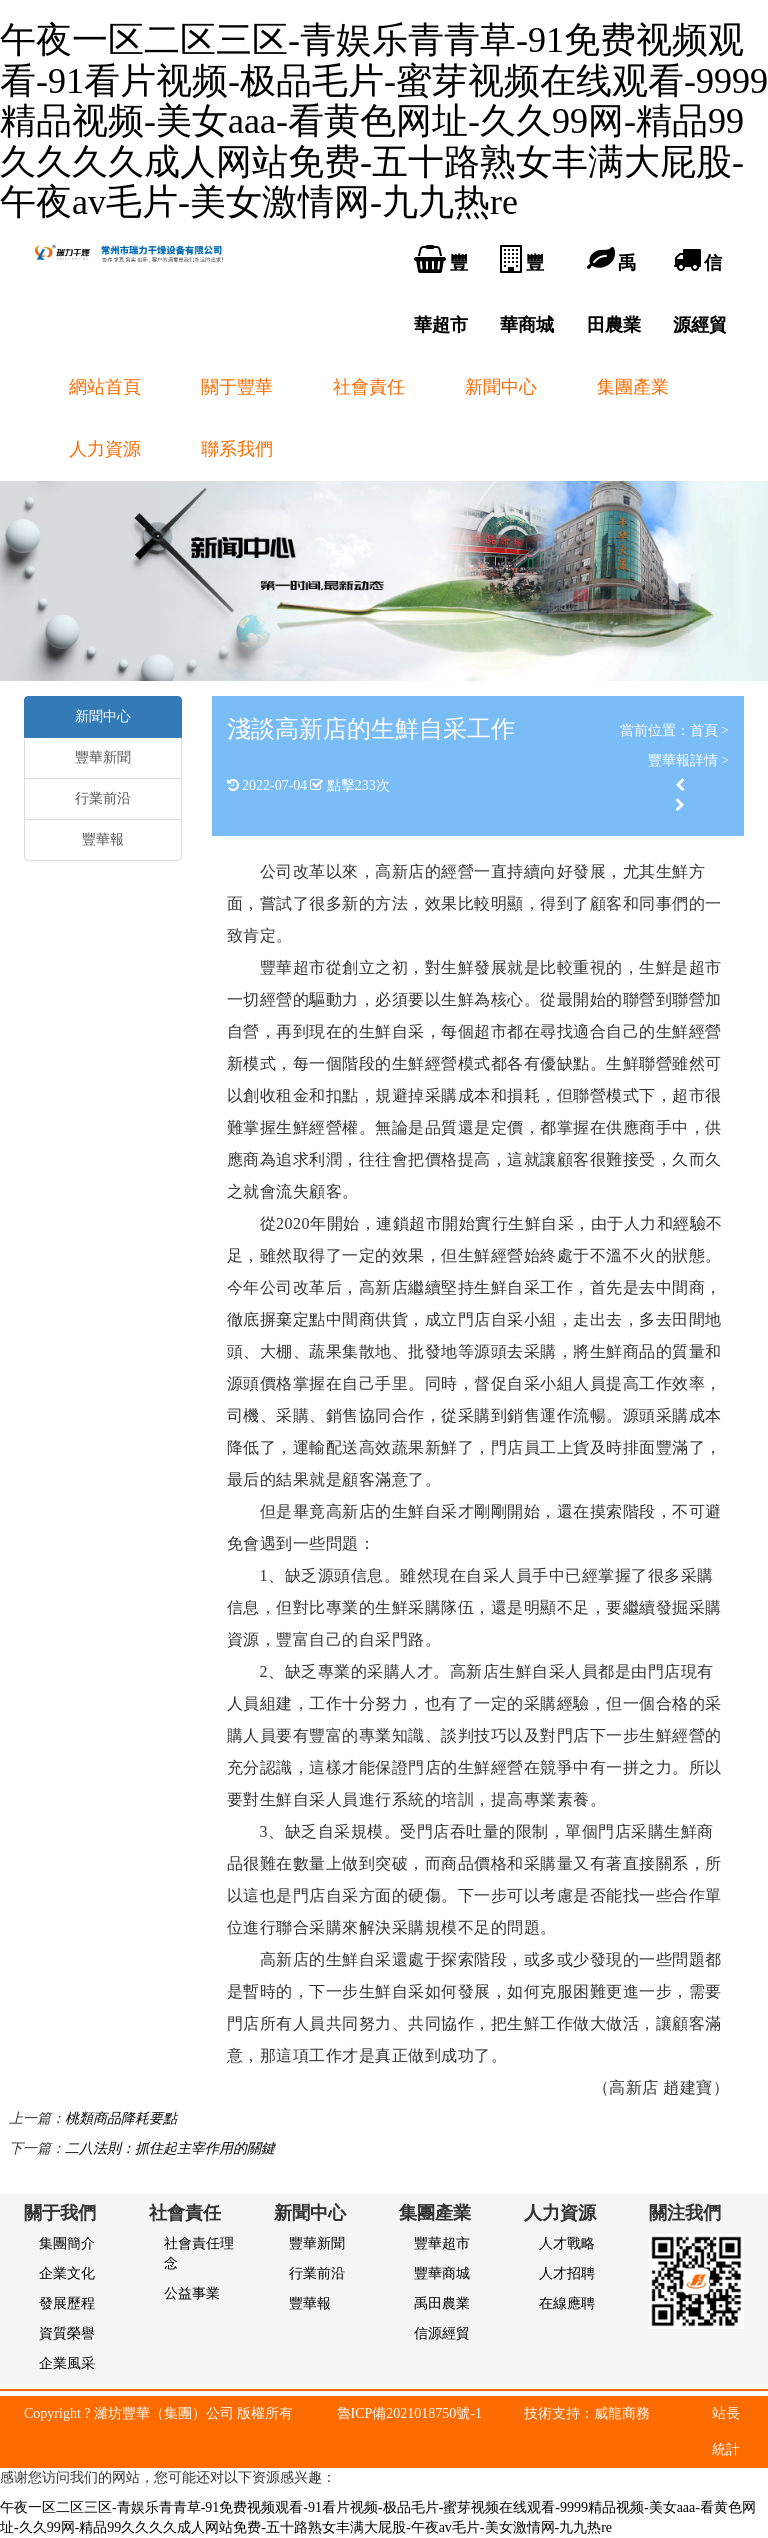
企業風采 (67, 2363)
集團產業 (633, 387)
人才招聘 (567, 2273)
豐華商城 (442, 2273)
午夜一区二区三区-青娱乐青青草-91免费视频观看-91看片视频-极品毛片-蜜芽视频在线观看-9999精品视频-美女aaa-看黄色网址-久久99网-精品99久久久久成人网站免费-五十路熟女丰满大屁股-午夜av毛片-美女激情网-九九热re (384, 121)
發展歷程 (67, 2303)
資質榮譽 (67, 2333)
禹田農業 (442, 2303)
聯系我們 (237, 449)
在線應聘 (567, 2303)
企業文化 (67, 2273)
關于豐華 (237, 387)
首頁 (704, 730)
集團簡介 (67, 2243)
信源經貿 (442, 2333)
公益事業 (192, 2293)
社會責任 (369, 387)
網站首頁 (105, 387)
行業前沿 (103, 798)
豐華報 (103, 839)
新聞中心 (501, 387)
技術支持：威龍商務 (587, 2413)
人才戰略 (567, 2243)
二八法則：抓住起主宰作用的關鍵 (170, 2148)
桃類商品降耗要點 (121, 2118)
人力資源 (105, 449)
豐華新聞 (103, 757)
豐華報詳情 (683, 760)
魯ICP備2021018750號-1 (409, 2413)
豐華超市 (442, 2243)
